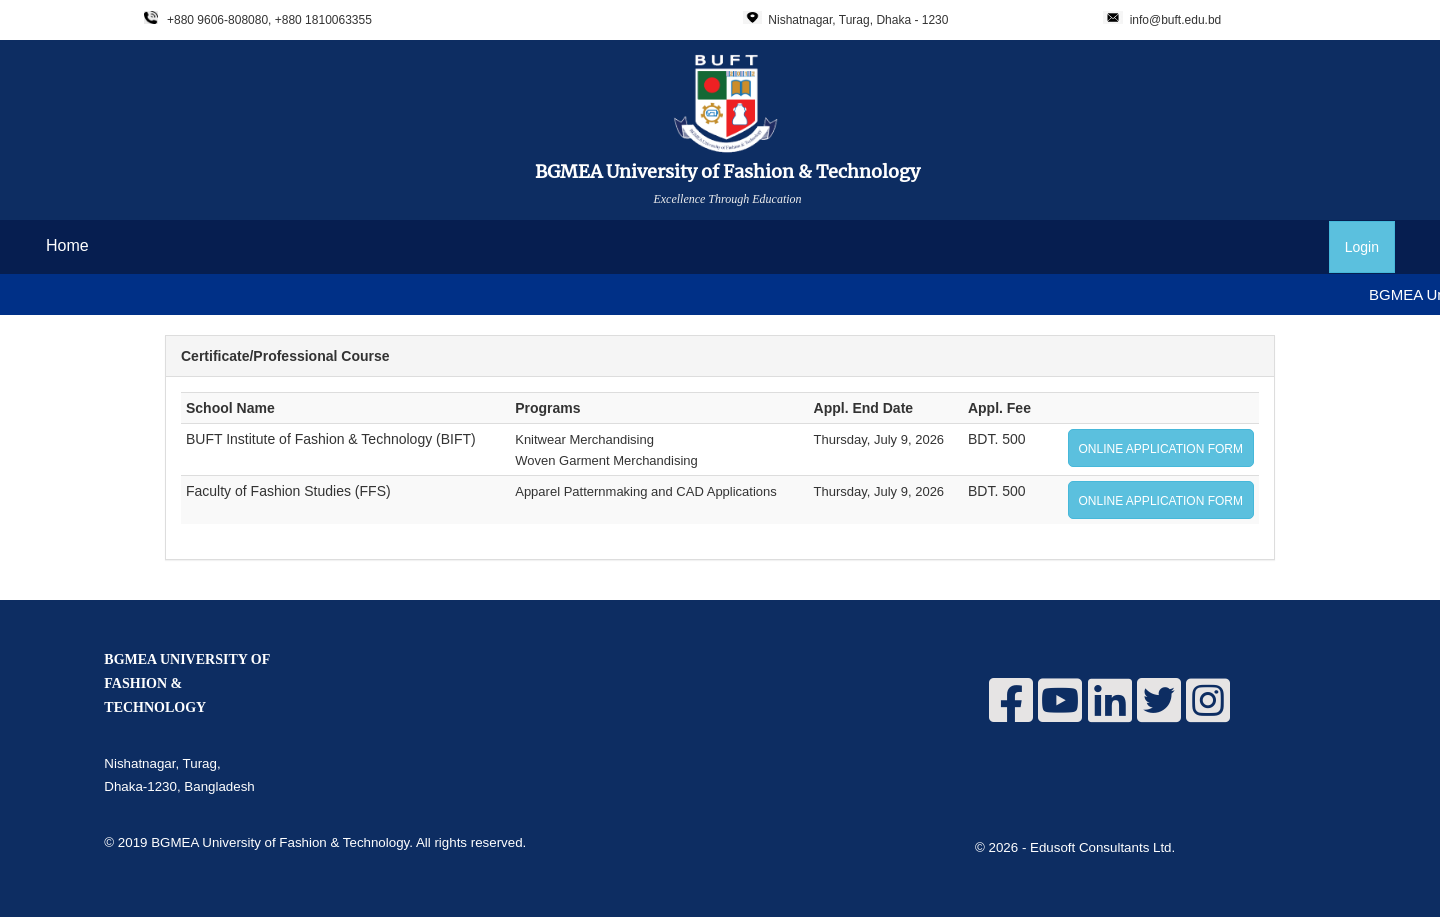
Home (67, 245)
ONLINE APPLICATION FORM (1161, 449)
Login (1362, 247)
